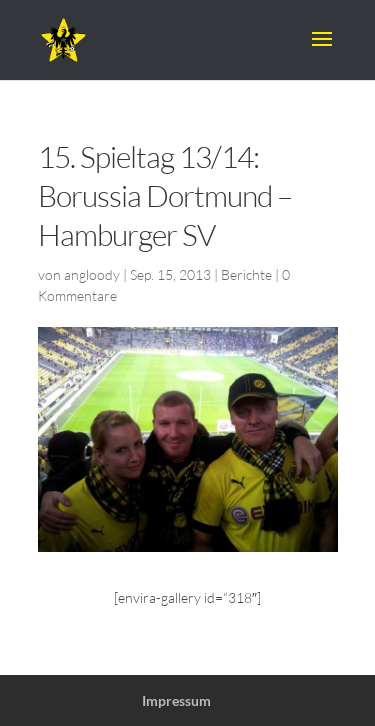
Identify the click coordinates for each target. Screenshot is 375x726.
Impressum (176, 700)
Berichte (246, 274)
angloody (92, 274)
